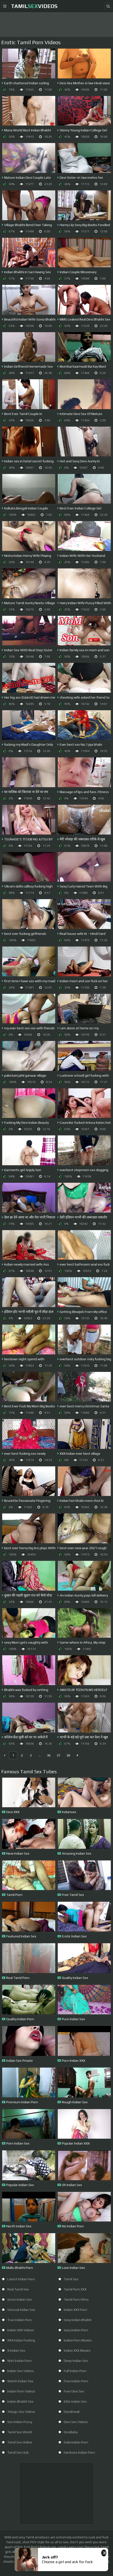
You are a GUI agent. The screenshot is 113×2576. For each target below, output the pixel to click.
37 (58, 1755)
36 (49, 1755)
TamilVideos (34, 6)
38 (68, 1755)
